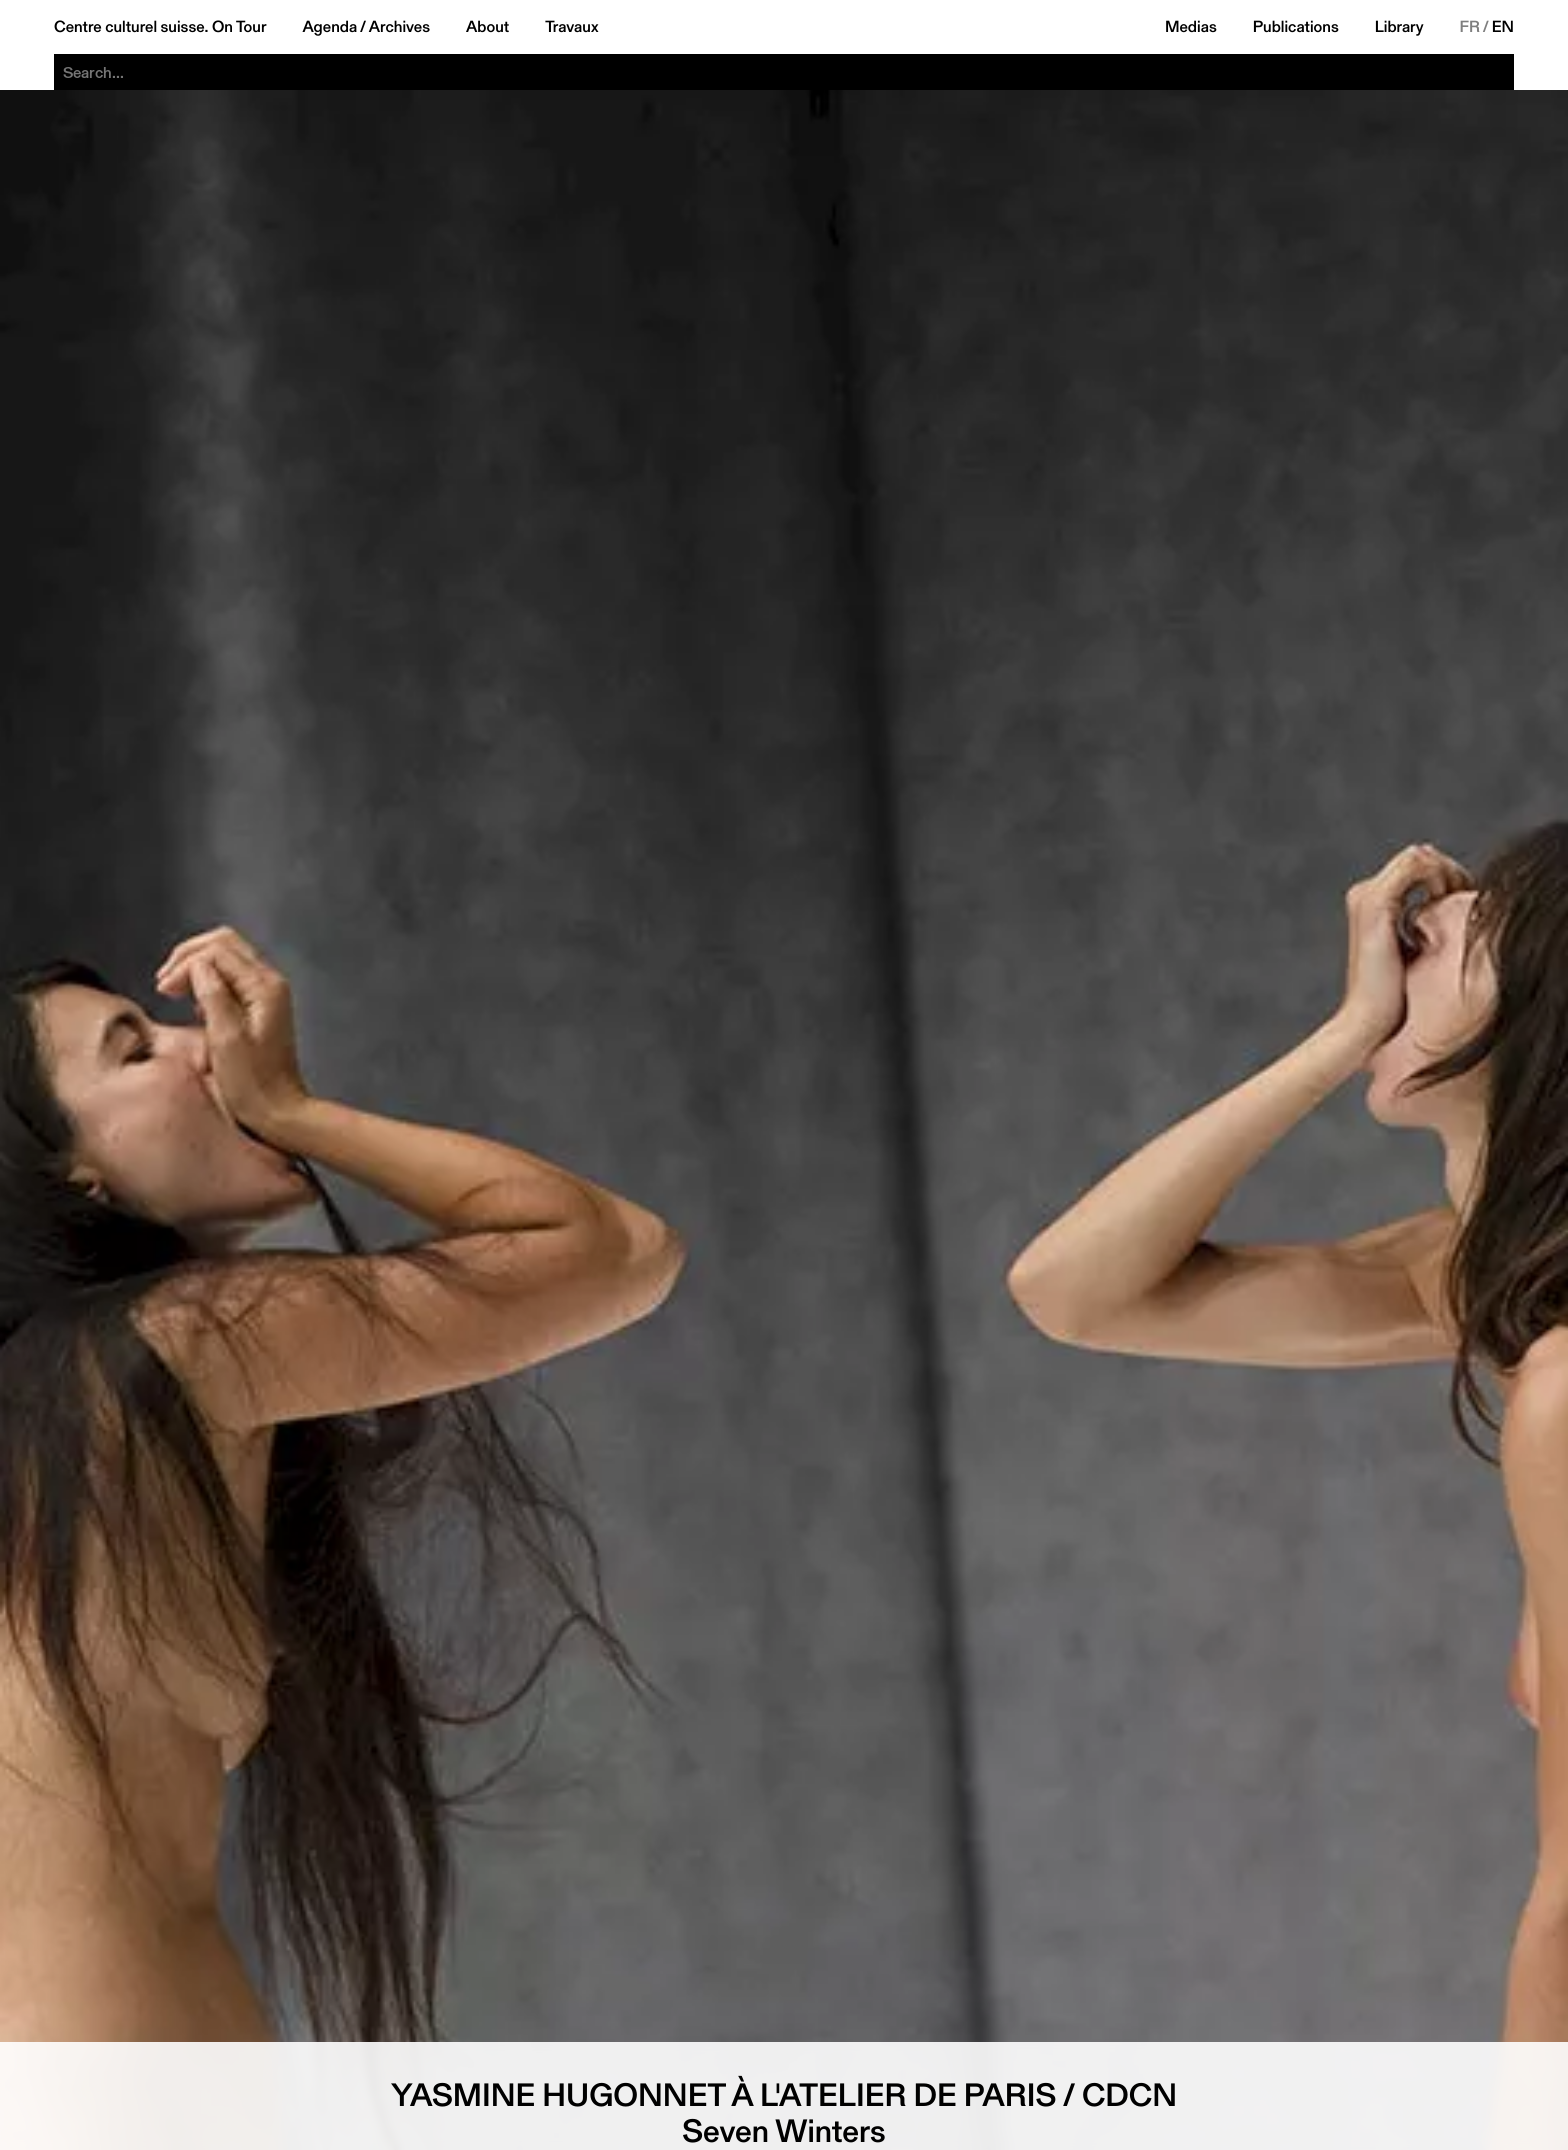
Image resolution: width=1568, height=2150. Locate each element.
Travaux (571, 27)
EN (1503, 27)
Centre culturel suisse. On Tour (160, 27)
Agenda (329, 27)
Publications (1296, 27)
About (487, 27)
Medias (1191, 27)
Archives (399, 27)
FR (1470, 27)
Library (1399, 27)
